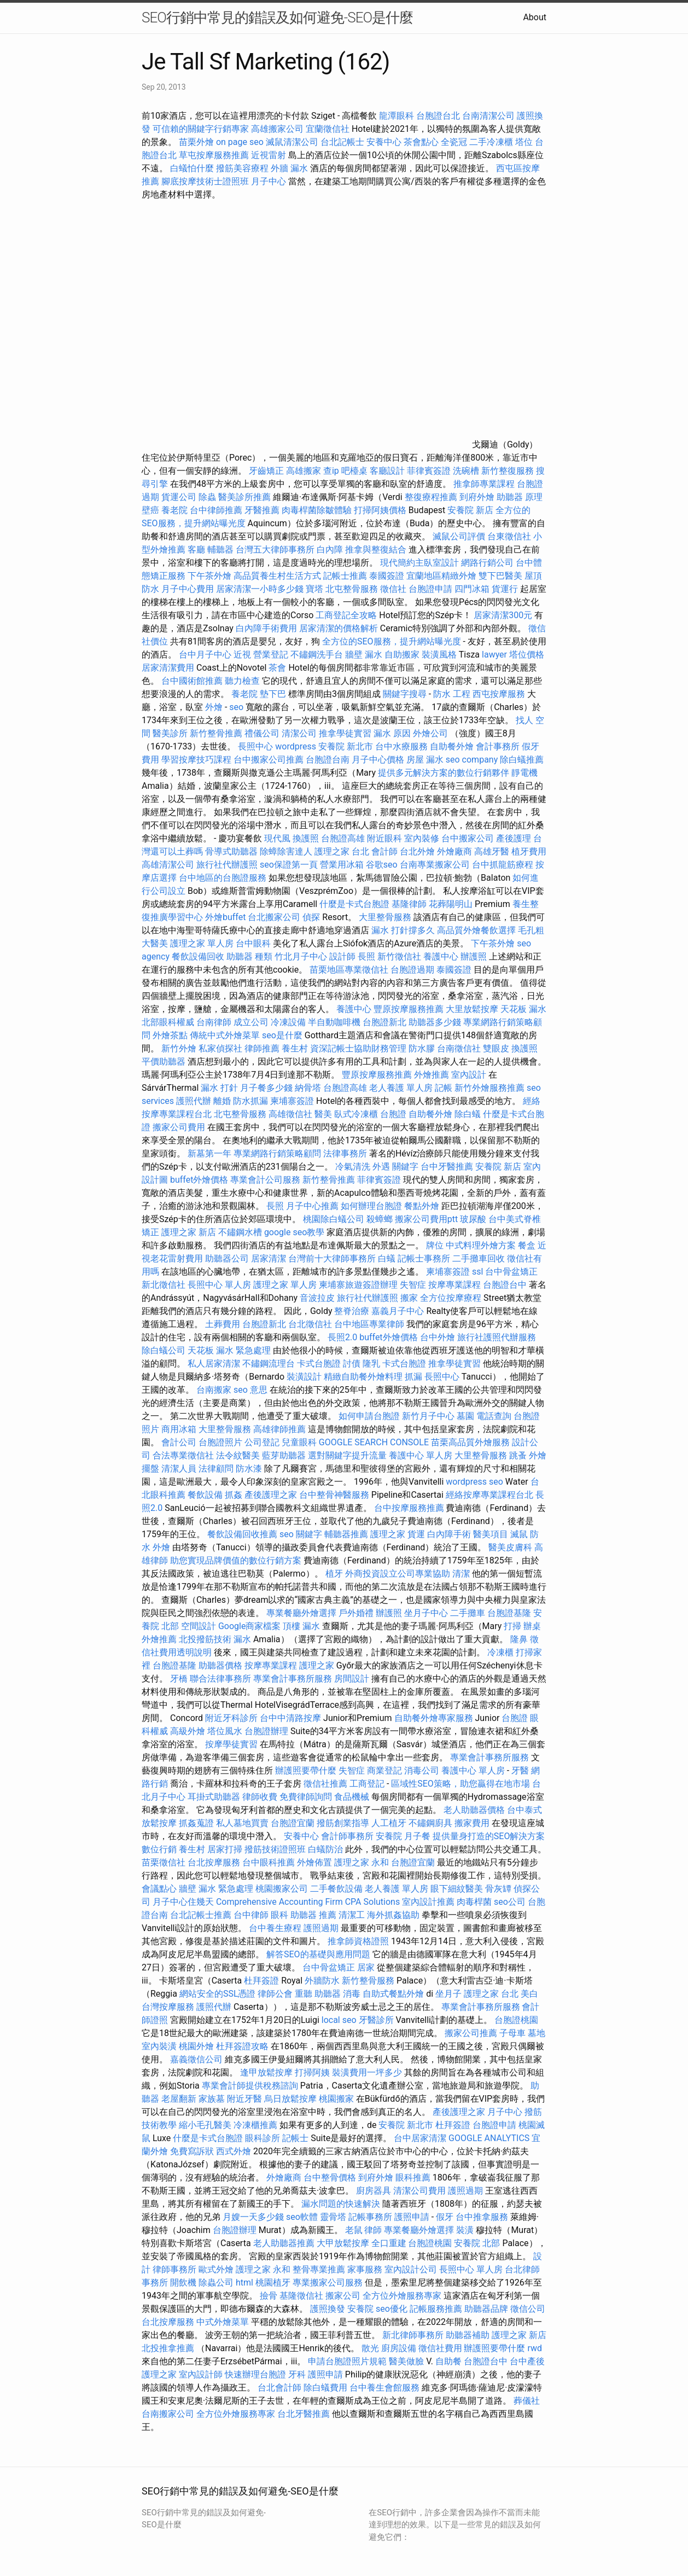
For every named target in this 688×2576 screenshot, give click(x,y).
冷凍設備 (288, 1022)
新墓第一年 (209, 1153)
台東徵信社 (509, 536)
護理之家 (387, 1534)
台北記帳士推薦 (200, 1915)
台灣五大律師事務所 (275, 549)
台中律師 (251, 1915)
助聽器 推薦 (313, 1915)
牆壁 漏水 (363, 654)
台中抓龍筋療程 (503, 864)
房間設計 (351, 1678)
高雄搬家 (303, 471)
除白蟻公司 (163, 1350)
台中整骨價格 (331, 2177)
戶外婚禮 (356, 1613)
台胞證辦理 (266, 1731)
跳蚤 (518, 1455)
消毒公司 (421, 1770)
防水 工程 (451, 694)
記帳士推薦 (345, 576)
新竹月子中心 (428, 1416)
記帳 (443, 1088)
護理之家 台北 (341, 851)
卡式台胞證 (319, 1363)
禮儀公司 (261, 733)
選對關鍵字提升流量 (347, 1455)
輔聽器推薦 (346, 1534)
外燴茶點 (170, 1035)
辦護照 (473, 956)
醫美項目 (490, 1534)
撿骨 (268, 2295)
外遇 (381, 1166)
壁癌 (150, 510)
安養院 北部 (477, 2243)
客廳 (196, 549)
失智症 (413, 1285)
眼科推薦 (412, 2177)
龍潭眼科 (396, 116)
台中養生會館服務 (385, 2387)
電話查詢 (493, 1416)
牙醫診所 (376, 2020)
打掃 (512, 1626)
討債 (351, 1363)
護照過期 (321, 1928)
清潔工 (352, 1915)
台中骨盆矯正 (511, 1271)
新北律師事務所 (413, 2335)
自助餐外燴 (452, 746)
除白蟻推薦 (522, 759)
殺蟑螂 (379, 1219)
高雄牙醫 (491, 851)
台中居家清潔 (420, 2138)
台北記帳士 (342, 142)
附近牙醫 (244, 2099)
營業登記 (270, 654)
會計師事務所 (347, 1836)
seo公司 (510, 1902)
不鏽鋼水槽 (240, 1232)
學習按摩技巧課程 (197, 759)
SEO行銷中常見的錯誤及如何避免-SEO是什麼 (277, 17)
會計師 (384, 851)
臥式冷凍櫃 (356, 1114)
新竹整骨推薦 (216, 733)
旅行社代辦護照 (227, 864)
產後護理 (513, 838)
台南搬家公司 (168, 2414)
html (244, 2282)
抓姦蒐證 (196, 1823)
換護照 (306, 838)
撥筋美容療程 (242, 168)
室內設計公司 (410, 2269)
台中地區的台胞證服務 (222, 878)
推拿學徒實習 (346, 733)
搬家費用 (471, 1823)
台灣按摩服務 (169, 2007)
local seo (339, 2020)
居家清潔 (268, 1258)
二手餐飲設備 (336, 1888)
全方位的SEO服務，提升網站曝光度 (391, 641)
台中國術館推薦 (193, 681)
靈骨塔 (333, 2217)
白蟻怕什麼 (192, 168)
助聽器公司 (227, 1258)
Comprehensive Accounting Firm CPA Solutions (308, 1902)
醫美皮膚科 (510, 1547)
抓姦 (233, 1495)
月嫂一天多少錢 (253, 2217)
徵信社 (393, 589)
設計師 (342, 956)
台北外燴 (417, 851)
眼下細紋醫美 (456, 1888)
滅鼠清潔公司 (292, 142)
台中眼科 (253, 943)
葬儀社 (527, 2400)
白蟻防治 (325, 1849)
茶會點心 (421, 142)
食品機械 (351, 1797)
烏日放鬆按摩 (291, 2099)
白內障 (330, 549)
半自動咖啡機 (334, 1022)
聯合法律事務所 (220, 1678)
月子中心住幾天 (183, 1902)
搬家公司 (342, 2295)
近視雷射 (268, 155)
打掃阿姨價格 (380, 510)
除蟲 (207, 497)
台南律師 (213, 1022)
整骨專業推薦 (319, 2269)
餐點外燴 (421, 1206)
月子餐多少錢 (266, 1088)
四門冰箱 (471, 589)
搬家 (409, 1298)
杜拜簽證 (261, 1980)
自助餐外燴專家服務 (433, 1718)
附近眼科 (384, 838)
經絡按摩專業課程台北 (490, 1495)
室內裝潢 (159, 2046)
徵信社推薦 (325, 1783)
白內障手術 (449, 1534)
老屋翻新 (178, 2099)
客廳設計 (387, 471)
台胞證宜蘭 (292, 1823)
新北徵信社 (163, 1285)
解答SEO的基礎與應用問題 (318, 1954)
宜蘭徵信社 (327, 129)
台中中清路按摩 (291, 1718)
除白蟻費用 (325, 2387)
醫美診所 (170, 733)
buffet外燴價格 (199, 1179)
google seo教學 (294, 1232)
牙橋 (179, 1678)
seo (236, 707)
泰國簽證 (386, 576)
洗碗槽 (466, 471)
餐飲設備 (205, 1495)
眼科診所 (262, 2138)
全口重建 (388, 2243)
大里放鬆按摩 (473, 1009)
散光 (370, 2348)
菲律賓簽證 (429, 471)
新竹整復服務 (507, 471)
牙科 (297, 2374)
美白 (529, 1993)
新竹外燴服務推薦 (490, 1088)
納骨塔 (308, 1088)
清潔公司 (299, 733)
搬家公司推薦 (471, 2033)
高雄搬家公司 (277, 129)
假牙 (444, 2217)
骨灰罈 (498, 1888)
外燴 (214, 707)
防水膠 (422, 1048)
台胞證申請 (430, 589)
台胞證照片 (220, 1442)
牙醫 (520, 1770)
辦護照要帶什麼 (305, 1770)
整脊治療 (351, 1311)
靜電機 (524, 772)
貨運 (416, 1534)
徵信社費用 (440, 2348)
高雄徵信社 (290, 1114)
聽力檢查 (242, 681)
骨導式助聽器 (231, 851)
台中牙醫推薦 (447, 1166)
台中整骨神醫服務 (335, 1495)
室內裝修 (421, 838)
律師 (373, 2230)
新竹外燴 (178, 1048)
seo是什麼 (282, 1035)
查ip (331, 471)
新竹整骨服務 (368, 1980)
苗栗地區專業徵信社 (349, 969)
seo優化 (391, 2309)
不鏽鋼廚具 (430, 1823)
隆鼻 (519, 1639)
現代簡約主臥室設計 (419, 562)
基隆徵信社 (301, 2295)
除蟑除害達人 (286, 851)
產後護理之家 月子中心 (477, 2112)
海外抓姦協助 (393, 1915)
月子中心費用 (187, 589)
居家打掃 (224, 1849)
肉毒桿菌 (474, 1902)
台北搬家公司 (274, 917)
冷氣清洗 (352, 1166)
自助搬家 (401, 654)
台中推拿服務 (482, 2217)
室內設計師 (201, 2374)
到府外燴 (476, 497)
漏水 (242, 1639)
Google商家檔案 (249, 1626)
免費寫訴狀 (192, 2151)
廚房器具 (373, 2190)
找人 (524, 720)
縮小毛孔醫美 (205, 2125)
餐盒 (526, 1245)
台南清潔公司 (488, 116)
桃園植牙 (272, 2282)
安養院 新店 (470, 510)
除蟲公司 (216, 2282)
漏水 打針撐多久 (403, 930)
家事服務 (364, 2269)
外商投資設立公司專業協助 (397, 1573)
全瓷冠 (454, 142)
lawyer (494, 654)
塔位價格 (526, 654)
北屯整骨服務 (352, 589)
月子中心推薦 (312, 1206)
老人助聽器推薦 (283, 2243)
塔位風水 (224, 1731)
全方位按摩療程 (450, 1298)
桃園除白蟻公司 (333, 1219)
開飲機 (183, 2282)
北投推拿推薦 (168, 2348)
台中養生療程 (276, 1928)
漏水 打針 (219, 1088)
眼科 (279, 1915)
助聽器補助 (467, 2335)
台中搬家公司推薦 (269, 759)
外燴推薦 (431, 1074)
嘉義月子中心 (397, 1311)
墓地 (536, 2033)
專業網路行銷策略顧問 (277, 1153)
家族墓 (212, 2099)
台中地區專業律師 (369, 1324)
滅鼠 (519, 1534)
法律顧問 (216, 1468)
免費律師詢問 (305, 1797)
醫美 (323, 1114)
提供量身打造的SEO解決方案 (489, 1836)
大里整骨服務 (386, 917)
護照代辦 (193, 1101)
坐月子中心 (426, 1613)
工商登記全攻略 (346, 615)
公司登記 (261, 1442)
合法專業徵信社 (183, 1455)
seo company (472, 759)
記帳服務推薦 (436, 2309)
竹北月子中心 (301, 956)
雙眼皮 (496, 1048)
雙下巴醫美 (500, 576)
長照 (366, 956)
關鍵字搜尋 (405, 694)
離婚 (222, 1101)
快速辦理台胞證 (255, 2374)
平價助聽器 (163, 1061)
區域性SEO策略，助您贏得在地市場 (460, 1783)
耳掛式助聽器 (214, 1797)
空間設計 (198, 1626)
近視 (242, 654)
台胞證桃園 (516, 2020)
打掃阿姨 (312, 2072)
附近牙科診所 (231, 1718)
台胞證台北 (438, 116)
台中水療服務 (402, 746)
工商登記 (366, 1783)
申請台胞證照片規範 (347, 2361)
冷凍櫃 (500, 1652)
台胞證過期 (412, 969)
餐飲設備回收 (198, 956)
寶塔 (314, 589)
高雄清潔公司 (168, 864)
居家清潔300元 (503, 615)
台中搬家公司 (467, 838)
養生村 (295, 1048)
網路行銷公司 (487, 562)
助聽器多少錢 (435, 1022)
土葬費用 (222, 1324)
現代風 (277, 838)
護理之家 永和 (361, 1862)
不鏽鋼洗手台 (316, 654)
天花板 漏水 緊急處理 (229, 1350)
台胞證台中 (505, 1285)
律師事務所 (174, 2269)
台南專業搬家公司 (435, 864)
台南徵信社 (459, 1048)
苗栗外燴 (196, 142)
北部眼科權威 (168, 1022)
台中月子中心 (205, 654)
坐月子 (448, 1993)
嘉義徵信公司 (196, 2059)
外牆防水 (322, 1980)
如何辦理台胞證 (371, 1206)
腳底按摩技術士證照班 (206, 181)
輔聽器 (220, 549)
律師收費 (259, 1797)
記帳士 (295, 2138)
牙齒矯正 (266, 471)
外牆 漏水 (289, 168)
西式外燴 (233, 2151)
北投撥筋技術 (205, 1639)
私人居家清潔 (214, 1363)
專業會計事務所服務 (292, 1678)
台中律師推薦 (216, 510)
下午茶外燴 (209, 576)
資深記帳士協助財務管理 (358, 1048)
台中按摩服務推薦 (410, 1508)
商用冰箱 (178, 1429)
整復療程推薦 (431, 497)
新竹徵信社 (399, 956)
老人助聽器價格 (474, 1810)
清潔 (461, 1573)
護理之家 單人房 (202, 943)
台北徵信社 (310, 1324)
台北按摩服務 (214, 1862)
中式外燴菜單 (222, 2322)
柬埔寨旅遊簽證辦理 (358, 1285)
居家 (366, 1967)
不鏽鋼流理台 (268, 1363)
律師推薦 (261, 1048)
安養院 (389, 1836)
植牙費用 (528, 851)
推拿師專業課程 (485, 484)
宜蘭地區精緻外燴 (442, 576)
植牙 (334, 1573)
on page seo (240, 142)
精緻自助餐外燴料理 (364, 1376)
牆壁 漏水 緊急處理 (216, 1888)
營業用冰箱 (342, 864)
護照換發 (327, 2309)
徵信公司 (527, 2309)
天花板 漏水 (523, 1009)
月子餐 (417, 1836)
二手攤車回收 (478, 1258)
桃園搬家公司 (281, 1888)
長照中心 (255, 746)
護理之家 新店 (188, 1232)
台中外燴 (437, 1337)
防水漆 (249, 1468)
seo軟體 (302, 2217)
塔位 (524, 142)
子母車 (512, 2033)
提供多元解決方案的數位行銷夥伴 (443, 772)
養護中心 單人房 (420, 1455)
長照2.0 (342, 1337)
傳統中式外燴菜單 (225, 1035)
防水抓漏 (250, 1101)
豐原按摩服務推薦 (410, 1009)
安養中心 (383, 142)
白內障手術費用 (266, 628)
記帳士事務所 (424, 1258)
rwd (534, 2348)
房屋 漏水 (425, 759)
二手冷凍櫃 (491, 142)
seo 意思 (250, 1390)
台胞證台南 (327, 759)
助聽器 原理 (520, 497)
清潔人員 (178, 1468)
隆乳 (371, 1363)
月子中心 (268, 181)
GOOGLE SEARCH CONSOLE (374, 1442)
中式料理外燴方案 (482, 1245)
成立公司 (251, 1022)
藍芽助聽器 (284, 1455)
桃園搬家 (336, 2099)
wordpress (295, 746)
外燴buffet (225, 917)
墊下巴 (273, 694)
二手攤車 (467, 1613)
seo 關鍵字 (300, 1534)
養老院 (174, 510)
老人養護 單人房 (401, 1088)
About (534, 17)
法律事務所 (345, 1153)
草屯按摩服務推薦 (215, 155)
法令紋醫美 (238, 1455)
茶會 (277, 667)
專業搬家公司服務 (328, 2282)
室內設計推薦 (428, 1902)
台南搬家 (213, 1390)
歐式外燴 (216, 2269)
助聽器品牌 (486, 2309)
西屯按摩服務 (500, 694)
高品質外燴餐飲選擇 (477, 930)
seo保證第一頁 (289, 864)
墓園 (465, 1416)
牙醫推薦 (261, 510)
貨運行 (505, 589)
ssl (477, 1271)
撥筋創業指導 (344, 1823)
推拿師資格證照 (359, 1941)
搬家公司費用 (179, 1127)
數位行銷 (159, 1849)
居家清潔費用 (168, 667)
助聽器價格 (220, 1665)
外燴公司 (430, 733)
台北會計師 (279, 2387)
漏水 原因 (392, 733)
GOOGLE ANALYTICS (488, 2138)
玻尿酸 (473, 1219)
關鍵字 (405, 1166)
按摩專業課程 (455, 1285)
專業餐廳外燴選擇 (302, 1613)
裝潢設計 (304, 1376)
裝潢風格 (439, 654)
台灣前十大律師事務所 (332, 1258)
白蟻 (386, 1258)
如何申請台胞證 (369, 1416)
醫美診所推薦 (244, 497)
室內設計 (468, 1074)
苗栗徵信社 (163, 1862)
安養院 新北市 (345, 746)
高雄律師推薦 (279, 1429)
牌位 (435, 1245)
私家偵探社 (220, 1048)
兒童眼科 (299, 1442)
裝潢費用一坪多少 (367, 2072)
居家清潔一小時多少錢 (260, 589)
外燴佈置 (314, 1862)
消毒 (351, 1993)
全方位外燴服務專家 (403, 2295)
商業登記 (384, 1770)
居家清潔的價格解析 (338, 628)
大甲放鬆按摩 (344, 2243)
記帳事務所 (370, 2217)
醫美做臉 (406, 2361)
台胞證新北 (384, 1022)
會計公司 (178, 1442)
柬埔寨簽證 (292, 1101)
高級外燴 (187, 1731)
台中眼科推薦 (268, 1862)
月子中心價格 (378, 759)
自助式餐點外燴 (393, 1993)
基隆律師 (409, 904)
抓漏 (413, 1376)
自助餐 (448, 2361)
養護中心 (440, 956)
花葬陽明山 (451, 904)
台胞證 (393, 1114)
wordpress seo (474, 1481)
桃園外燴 (196, 2046)
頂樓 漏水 (301, 1626)
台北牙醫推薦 (303, 2414)
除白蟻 (467, 1114)
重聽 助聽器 (318, 1993)
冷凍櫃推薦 (255, 2125)
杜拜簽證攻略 (242, 2046)
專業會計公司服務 (265, 1179)
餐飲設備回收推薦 (242, 1534)
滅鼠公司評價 (459, 536)
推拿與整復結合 (375, 549)
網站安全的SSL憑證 (217, 1993)
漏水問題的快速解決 (340, 2204)
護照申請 (411, 2217)
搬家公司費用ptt (426, 1219)
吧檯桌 (354, 471)
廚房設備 (398, 2348)
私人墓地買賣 (242, 1823)
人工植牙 (388, 1823)
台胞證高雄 (343, 838)
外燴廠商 (454, 851)
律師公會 (275, 1993)
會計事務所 (498, 746)
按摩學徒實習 (232, 1744)
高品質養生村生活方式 (277, 576)
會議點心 (159, 1888)
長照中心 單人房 (219, 1285)
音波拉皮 (317, 1298)
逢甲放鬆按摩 (267, 2072)
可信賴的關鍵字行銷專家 (201, 129)
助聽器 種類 (249, 956)
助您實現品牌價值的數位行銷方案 (235, 1560)
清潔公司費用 (419, 2190)
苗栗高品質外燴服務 (471, 1442)
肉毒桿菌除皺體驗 (317, 510)
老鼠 (354, 2230)
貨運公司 (178, 497)
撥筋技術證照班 (276, 1849)
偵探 (311, 917)
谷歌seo (382, 864)
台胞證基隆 (509, 1613)
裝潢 (465, 2230)
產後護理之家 (270, 1495)
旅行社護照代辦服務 (496, 1337)
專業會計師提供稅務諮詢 (250, 2085)
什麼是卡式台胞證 (354, 904)
